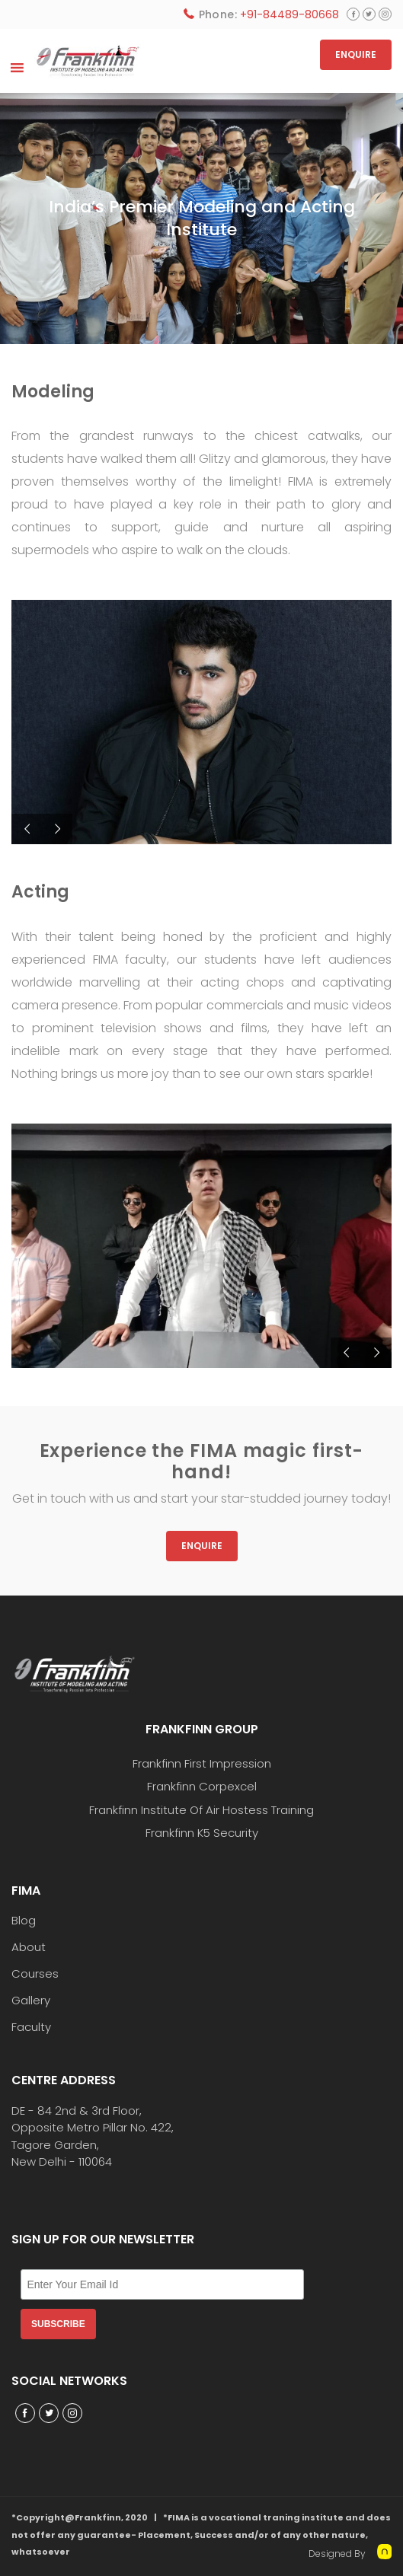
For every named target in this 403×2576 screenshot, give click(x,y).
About (28, 1947)
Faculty (31, 2027)
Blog (23, 1920)
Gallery (30, 2000)
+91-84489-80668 (289, 14)
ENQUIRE (355, 54)
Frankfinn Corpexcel (202, 1786)
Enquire (201, 1545)
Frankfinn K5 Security (202, 1833)
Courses (35, 1973)
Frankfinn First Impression (202, 1763)
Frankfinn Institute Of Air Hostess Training (201, 1810)
